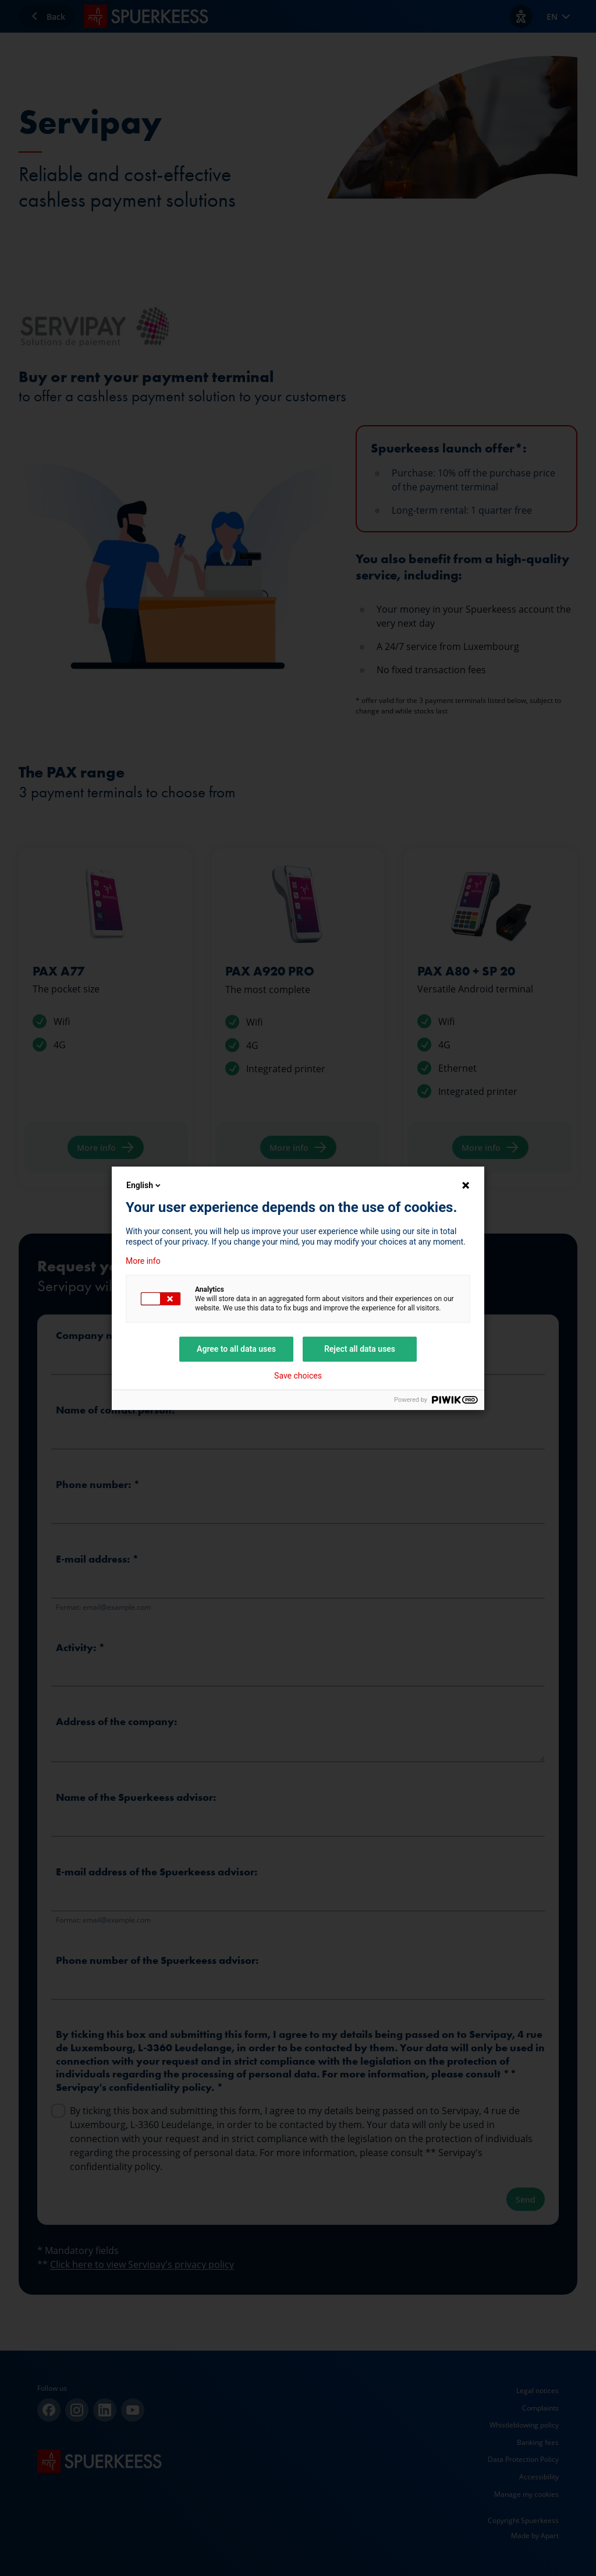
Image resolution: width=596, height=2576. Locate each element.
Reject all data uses (359, 1349)
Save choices (298, 1375)
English (144, 1185)
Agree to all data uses (236, 1349)
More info (143, 1261)
